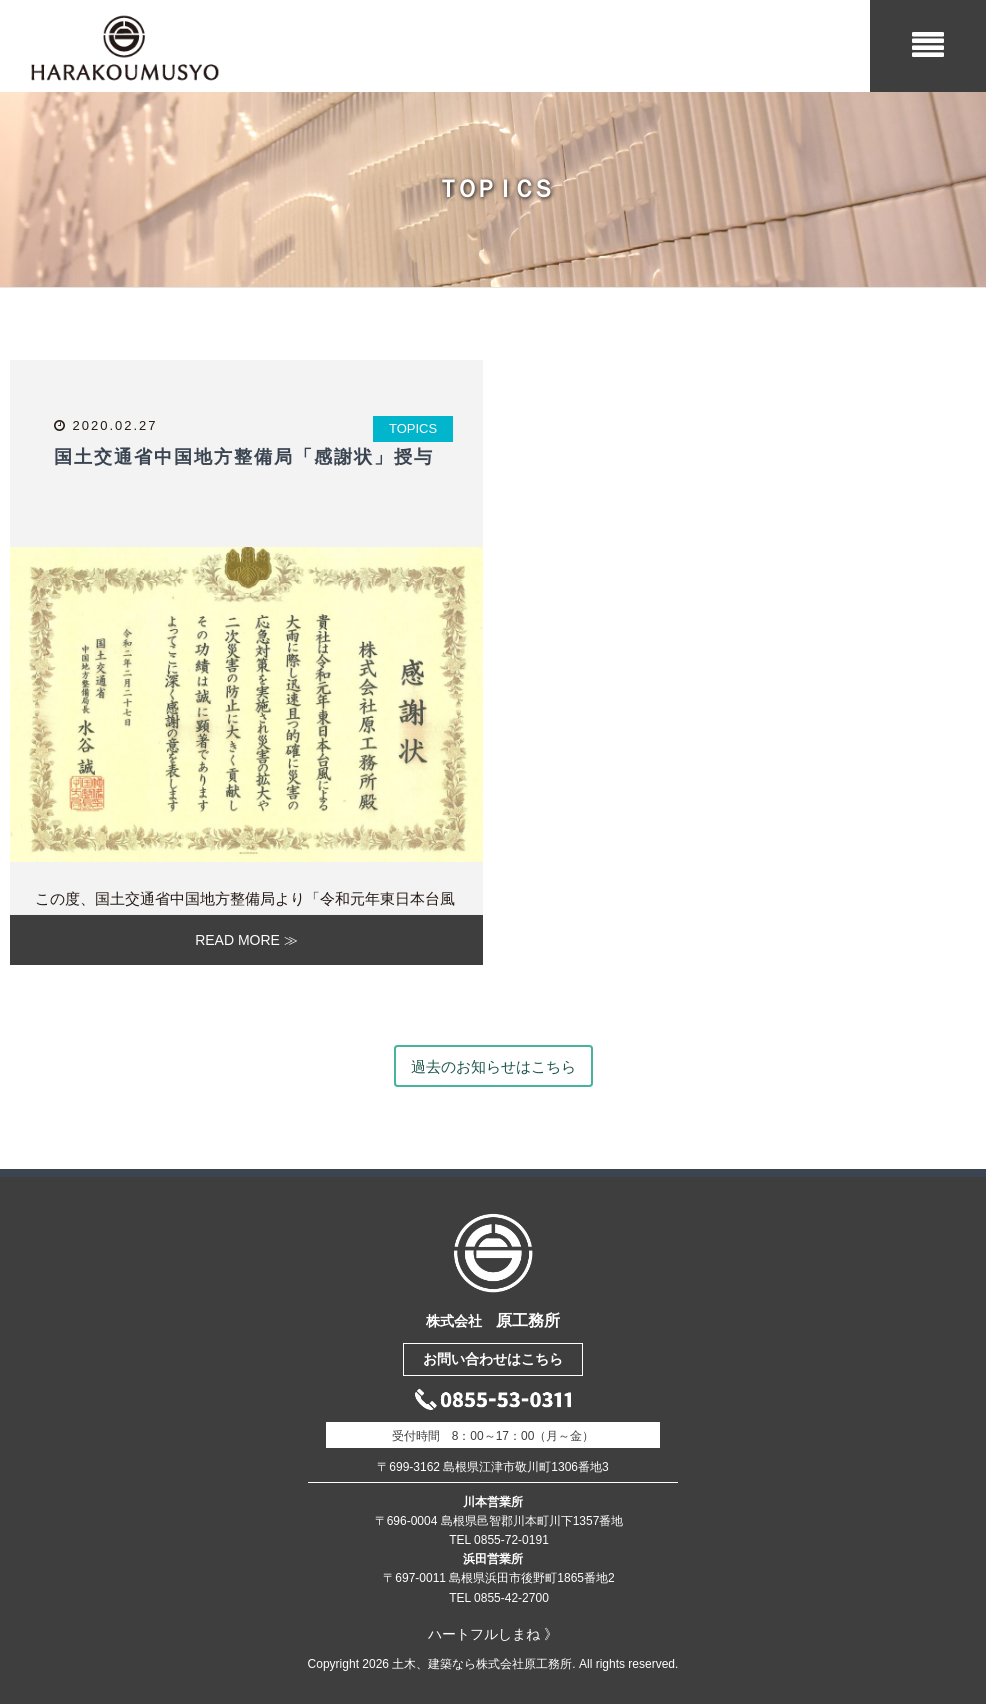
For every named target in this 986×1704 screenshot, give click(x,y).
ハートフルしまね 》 (493, 1634)
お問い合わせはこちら (493, 1359)
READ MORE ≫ (246, 940)
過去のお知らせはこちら (493, 1066)
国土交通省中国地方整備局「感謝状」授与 (244, 457)
